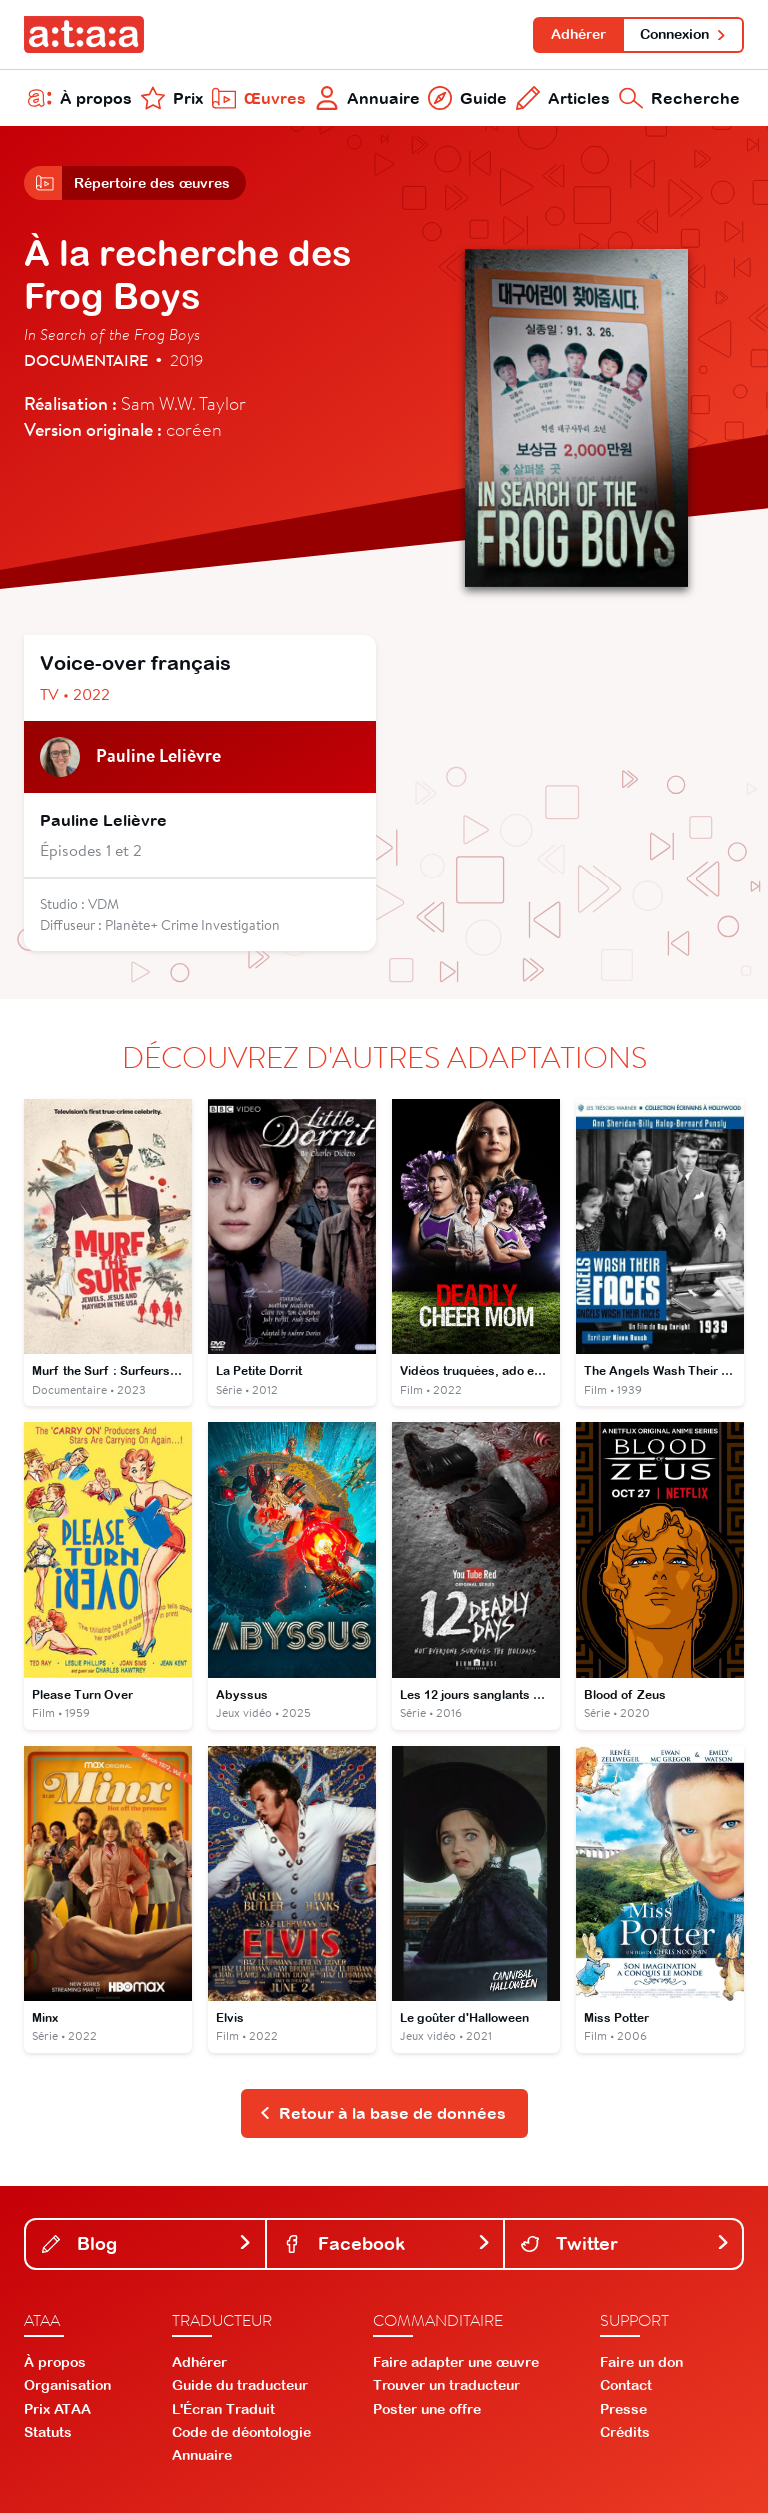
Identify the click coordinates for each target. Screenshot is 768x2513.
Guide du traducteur (240, 2385)
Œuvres (259, 98)
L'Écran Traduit (223, 2409)
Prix (172, 98)
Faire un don (641, 2362)
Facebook (387, 2243)
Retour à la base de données (382, 2113)
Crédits (625, 2432)
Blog (147, 2243)
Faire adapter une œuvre (456, 2362)
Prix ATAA (57, 2409)
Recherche (679, 98)
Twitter (625, 2243)
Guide (467, 98)
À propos (80, 98)
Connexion (683, 34)
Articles (563, 98)
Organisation (67, 2385)
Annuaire (367, 98)
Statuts (48, 2432)
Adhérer (578, 34)
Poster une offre (427, 2409)
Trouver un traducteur (446, 2385)
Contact (626, 2385)
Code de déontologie (241, 2432)
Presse (623, 2409)
